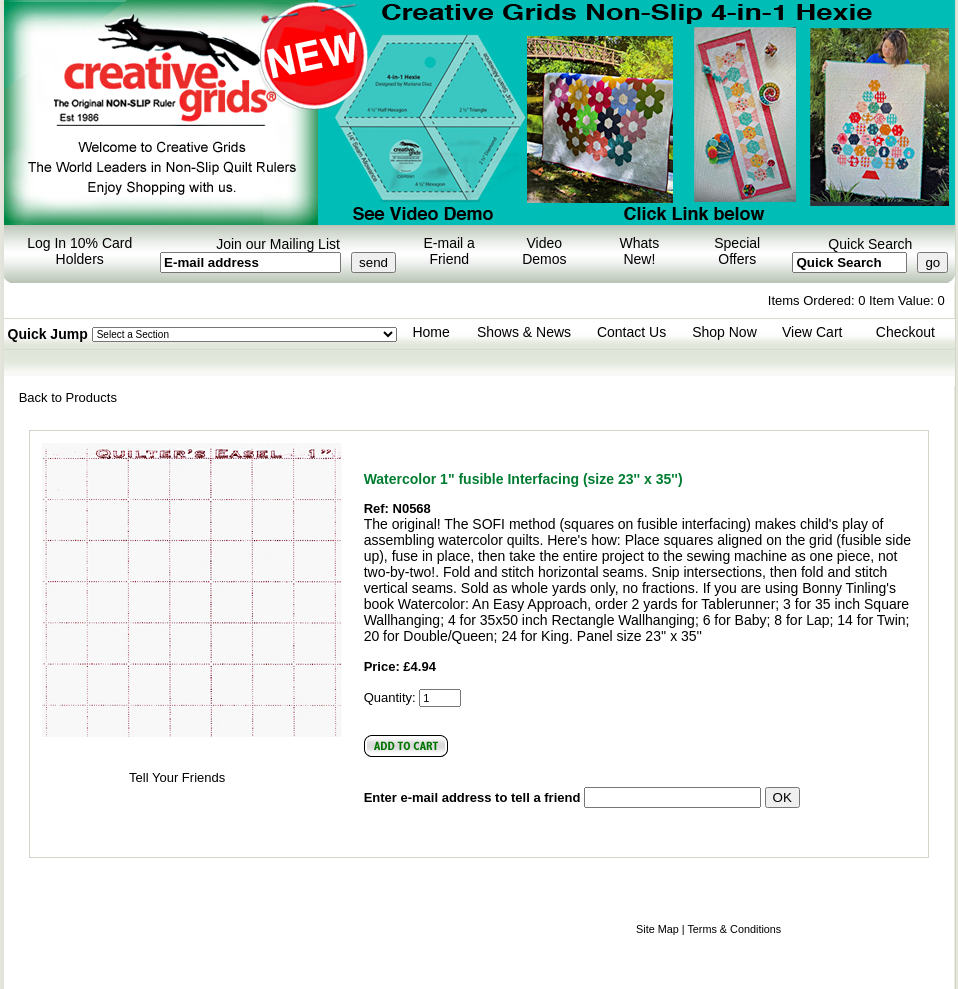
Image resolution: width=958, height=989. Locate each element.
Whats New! (640, 251)
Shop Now (724, 332)
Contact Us (631, 332)
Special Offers (737, 251)
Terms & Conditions (734, 929)
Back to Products (68, 397)
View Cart (812, 332)
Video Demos (544, 251)
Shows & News (524, 332)
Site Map (657, 929)
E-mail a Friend (449, 251)
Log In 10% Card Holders (79, 251)
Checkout (905, 332)
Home (430, 332)
